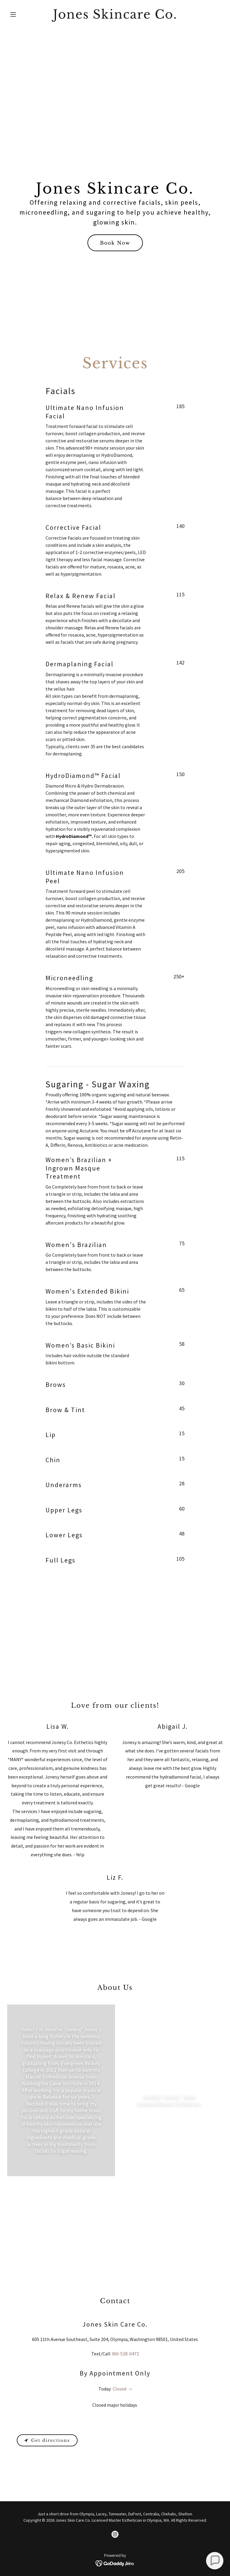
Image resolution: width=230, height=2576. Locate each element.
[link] (115, 17)
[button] (23, 14)
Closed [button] (119, 2389)
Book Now (115, 243)
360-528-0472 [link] (125, 2354)
